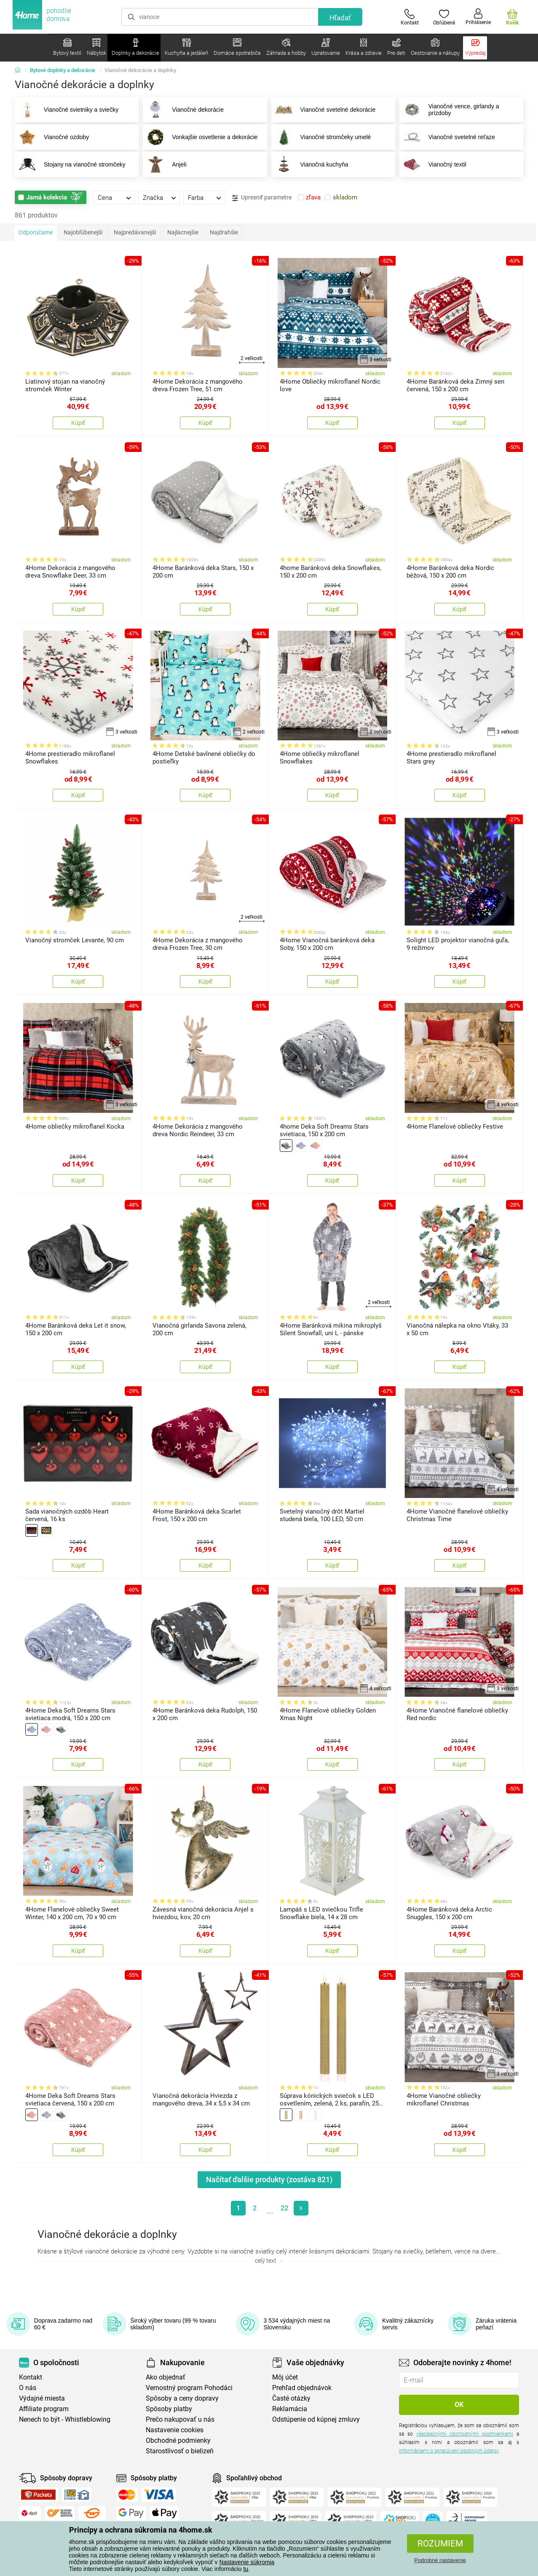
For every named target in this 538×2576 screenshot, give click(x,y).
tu (245, 2568)
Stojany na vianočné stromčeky (70, 164)
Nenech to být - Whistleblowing (64, 2419)
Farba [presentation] (195, 198)
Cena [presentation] (105, 198)
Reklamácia (289, 2409)
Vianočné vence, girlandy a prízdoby (449, 109)
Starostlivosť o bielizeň (180, 2451)
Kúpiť (78, 422)
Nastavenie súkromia (247, 2562)
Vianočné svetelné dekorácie (324, 109)
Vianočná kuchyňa (310, 164)
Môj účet (285, 2377)
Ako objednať (165, 2377)
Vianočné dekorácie (183, 109)
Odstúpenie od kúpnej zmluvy (316, 2419)
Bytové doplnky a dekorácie (62, 70)
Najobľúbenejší (83, 232)
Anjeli (164, 164)
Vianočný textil (433, 164)
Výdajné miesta (42, 2398)
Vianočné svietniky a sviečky (66, 109)
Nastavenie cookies (174, 2430)
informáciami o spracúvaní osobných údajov (448, 2451)
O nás (27, 2388)
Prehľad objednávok (302, 2388)
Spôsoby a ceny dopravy (182, 2398)
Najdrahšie (224, 232)
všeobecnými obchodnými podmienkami (464, 2434)
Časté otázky (291, 2398)
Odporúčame (36, 232)
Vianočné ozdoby (52, 137)
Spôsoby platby (169, 2409)
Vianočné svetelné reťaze (447, 137)
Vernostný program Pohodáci (189, 2388)
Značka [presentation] (153, 198)
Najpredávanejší (135, 232)
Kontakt (30, 2377)
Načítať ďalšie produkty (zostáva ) (269, 2179)
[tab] (114, 197)
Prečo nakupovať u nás (180, 2419)
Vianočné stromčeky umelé (321, 137)
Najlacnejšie (182, 232)
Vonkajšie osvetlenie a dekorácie (200, 137)
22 (284, 2208)
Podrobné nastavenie (440, 2560)
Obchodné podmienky (178, 2440)
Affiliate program (44, 2409)
